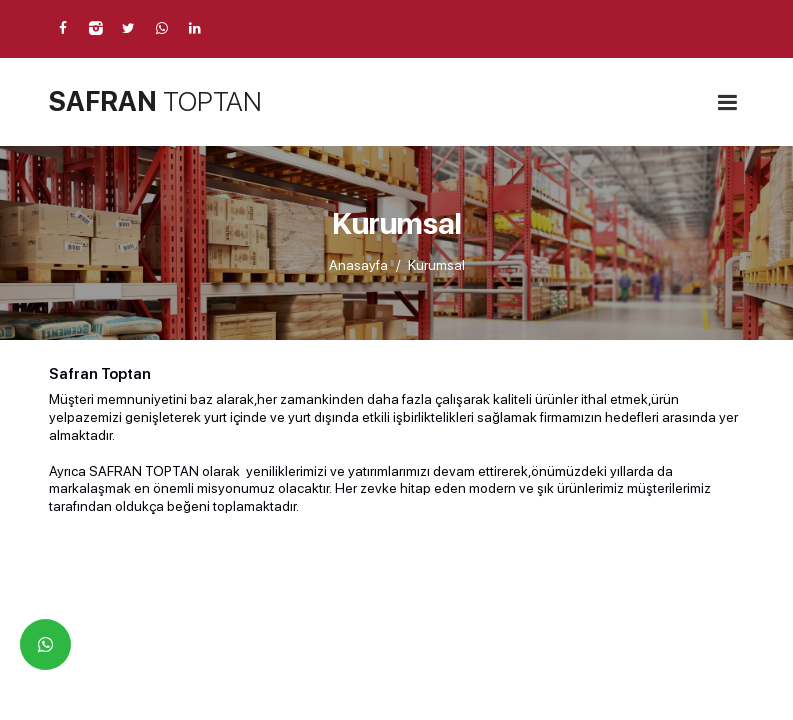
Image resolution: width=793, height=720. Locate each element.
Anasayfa (358, 265)
